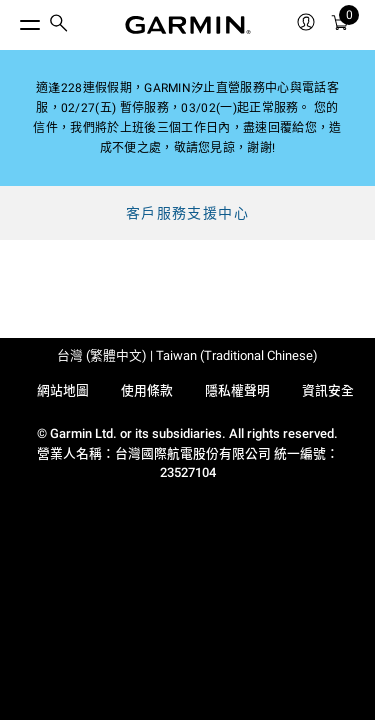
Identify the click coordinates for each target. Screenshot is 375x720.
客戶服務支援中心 (187, 213)
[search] (59, 25)
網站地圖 (63, 390)
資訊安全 (328, 390)
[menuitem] (59, 25)
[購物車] (340, 25)
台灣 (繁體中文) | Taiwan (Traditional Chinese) (187, 355)
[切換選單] (12, 20)
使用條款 (147, 390)
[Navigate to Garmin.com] (188, 25)
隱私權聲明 (237, 390)
